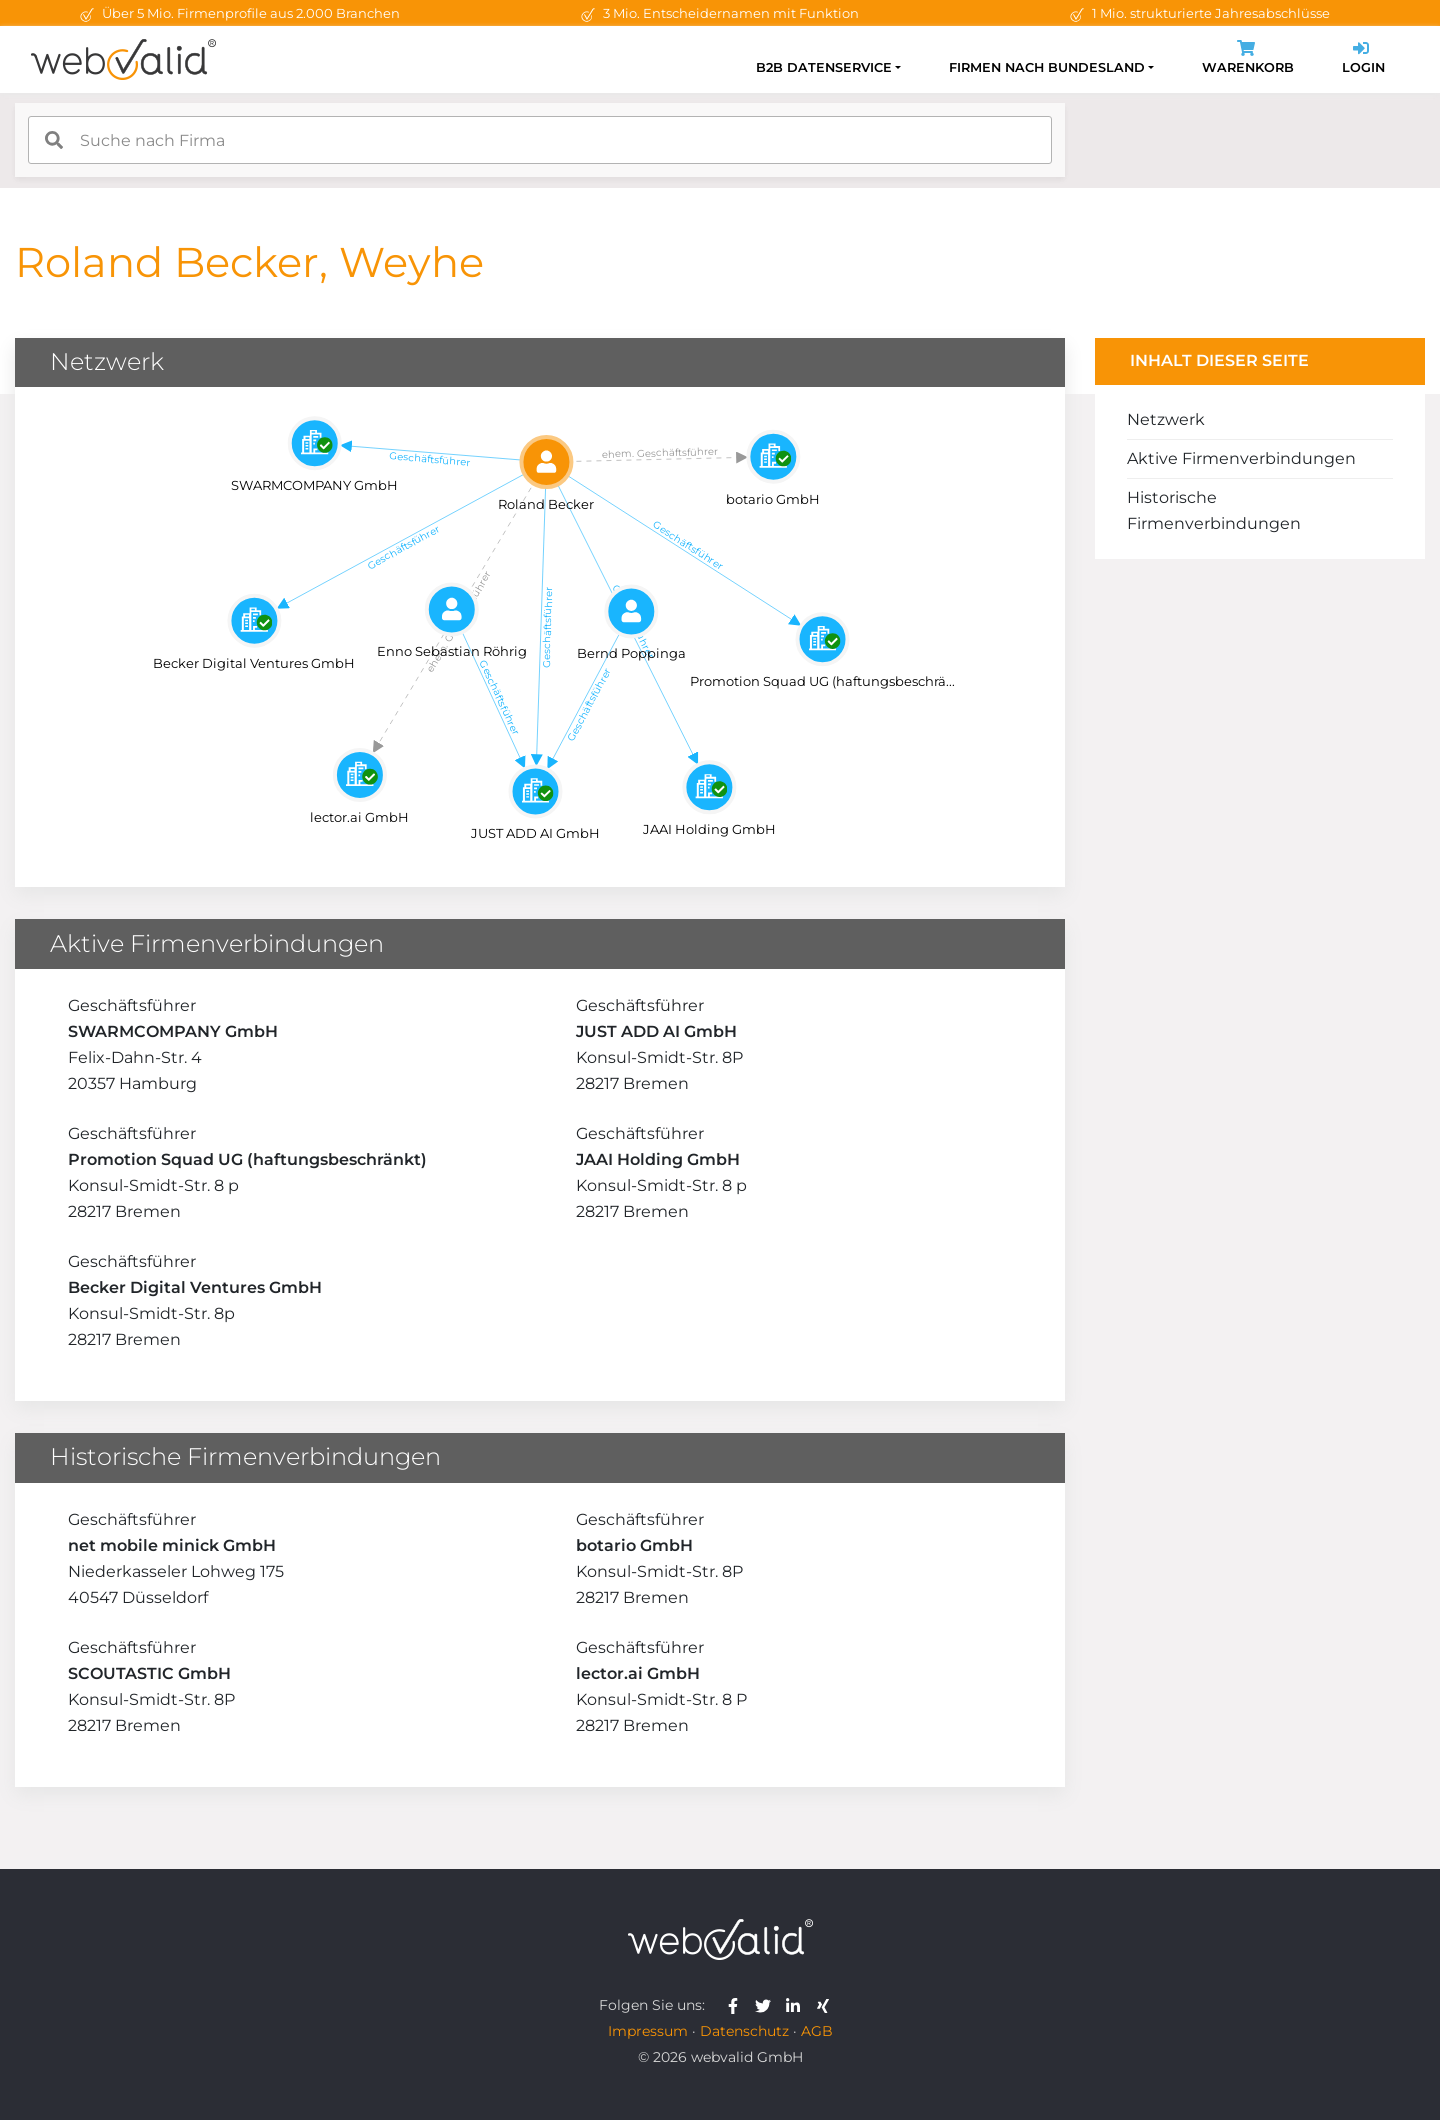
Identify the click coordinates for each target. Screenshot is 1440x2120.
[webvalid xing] (825, 2005)
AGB (817, 2031)
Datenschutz (744, 2031)
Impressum (648, 2031)
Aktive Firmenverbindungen (1241, 458)
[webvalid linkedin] (797, 2005)
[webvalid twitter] (767, 2005)
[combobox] (540, 140)
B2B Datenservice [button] (824, 67)
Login (1363, 59)
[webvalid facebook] (737, 2005)
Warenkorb (1248, 59)
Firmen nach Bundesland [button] (1047, 67)
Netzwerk (1166, 419)
